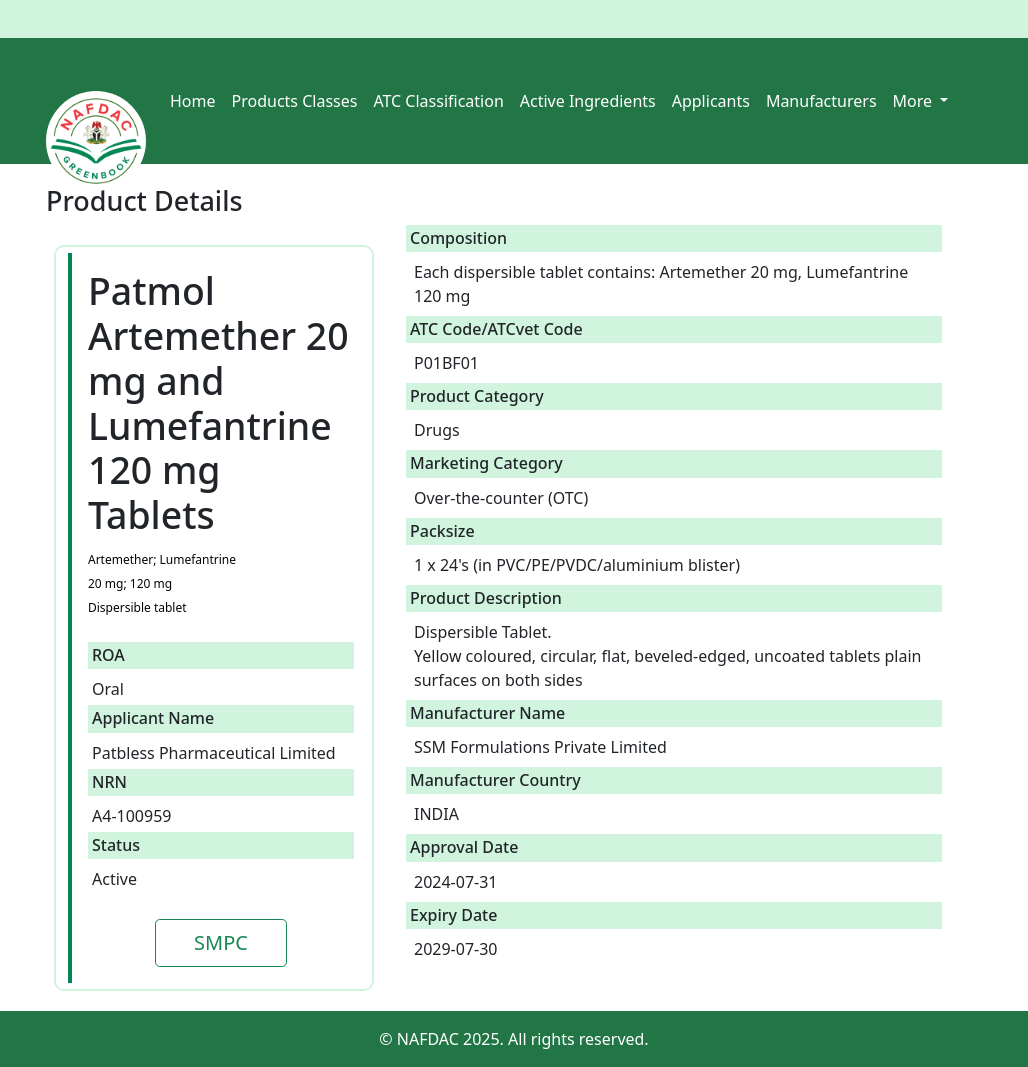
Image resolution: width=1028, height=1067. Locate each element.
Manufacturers (821, 101)
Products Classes (295, 101)
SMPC (221, 942)
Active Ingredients (588, 101)
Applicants (711, 101)
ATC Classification (438, 101)
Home (193, 101)
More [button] (915, 101)
